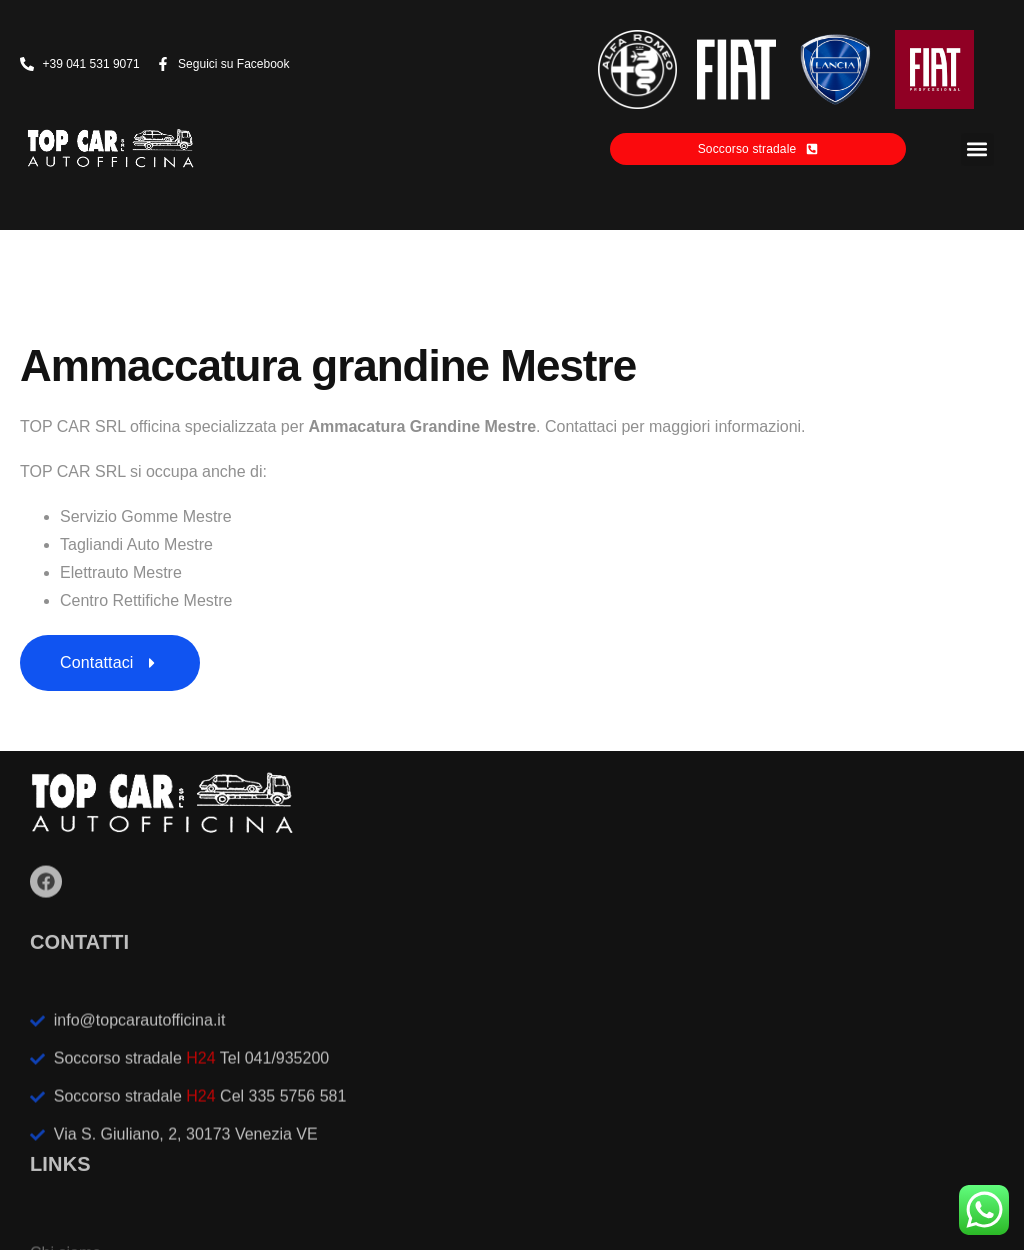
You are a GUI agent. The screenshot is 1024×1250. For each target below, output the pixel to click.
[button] (977, 149)
